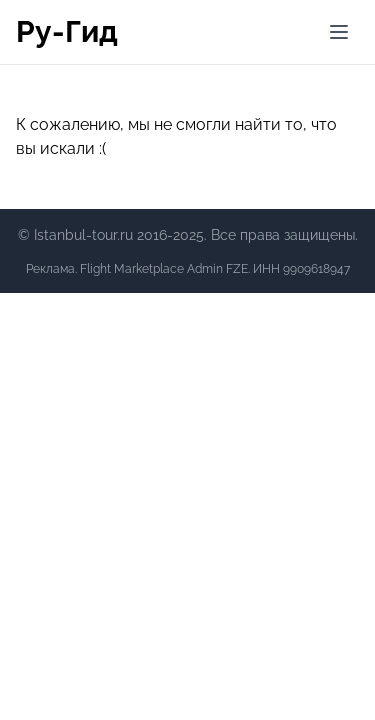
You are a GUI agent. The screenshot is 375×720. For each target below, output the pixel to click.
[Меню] (339, 32)
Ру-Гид (67, 31)
